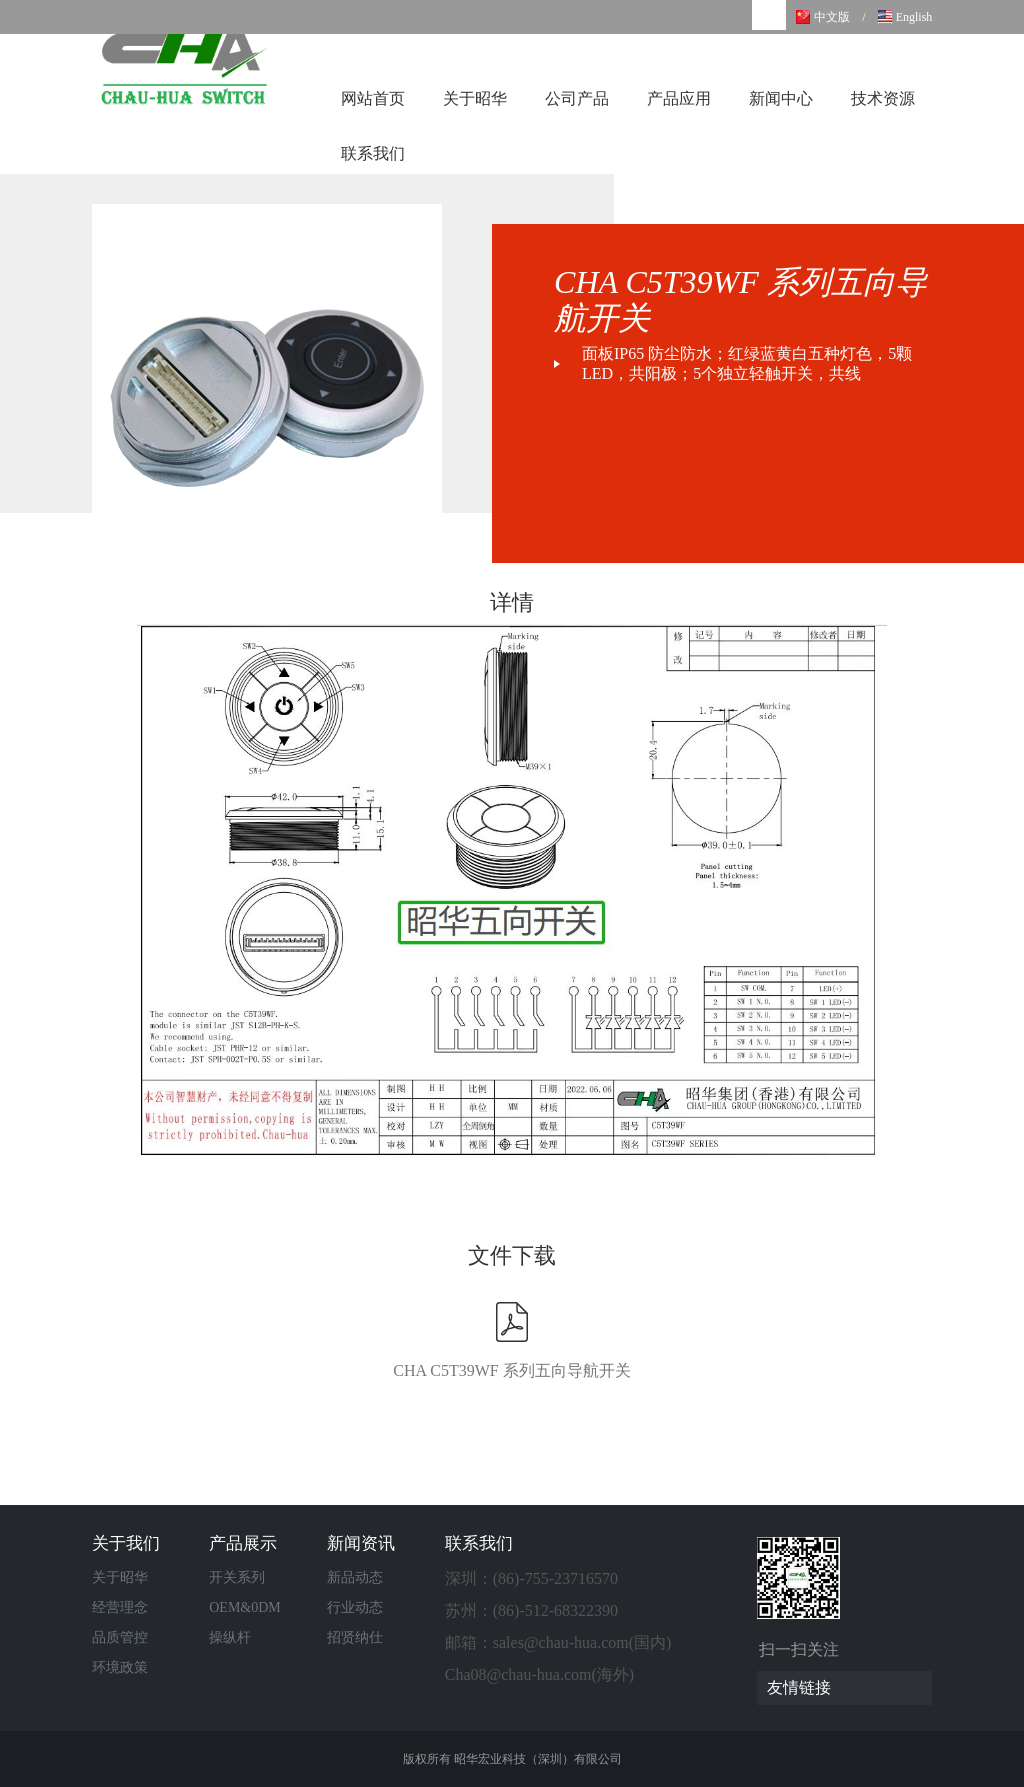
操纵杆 (230, 1637)
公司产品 (577, 98)
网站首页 (373, 98)
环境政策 (120, 1667)
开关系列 (237, 1577)
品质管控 (120, 1637)
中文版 (832, 17)
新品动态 (355, 1577)
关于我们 (126, 1543)
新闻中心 (781, 98)
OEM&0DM (245, 1607)
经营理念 (120, 1607)
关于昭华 (475, 98)
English (914, 17)
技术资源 (883, 98)
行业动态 (355, 1607)
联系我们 (373, 153)
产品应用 (679, 98)
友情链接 (849, 1688)
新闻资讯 (361, 1543)
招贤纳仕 (355, 1637)
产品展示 (243, 1543)
